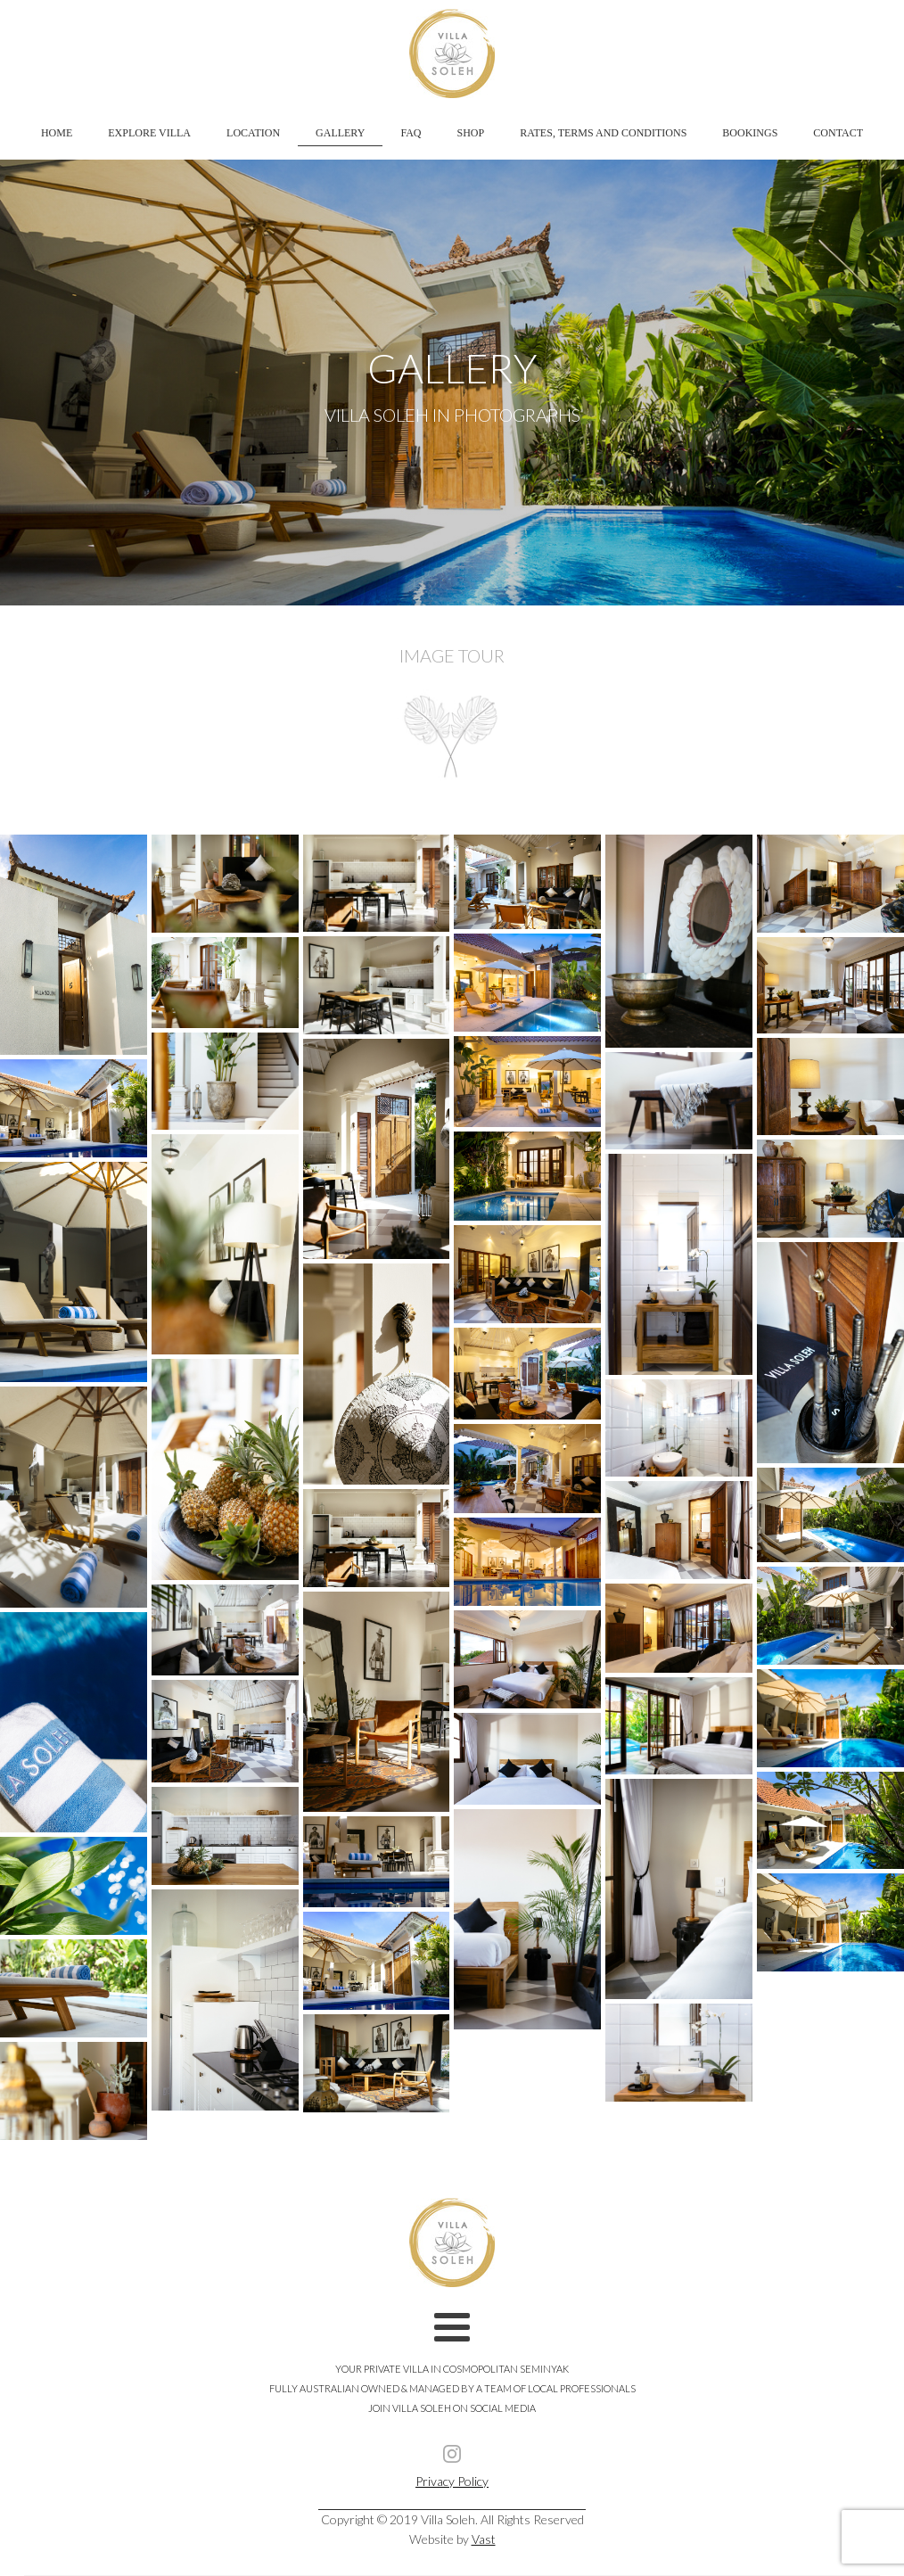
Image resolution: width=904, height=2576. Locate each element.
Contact (838, 133)
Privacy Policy (452, 2481)
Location (253, 133)
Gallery (340, 133)
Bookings (749, 133)
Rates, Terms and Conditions (603, 133)
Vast (484, 2539)
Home (56, 133)
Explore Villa (149, 133)
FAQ (410, 133)
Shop (471, 133)
